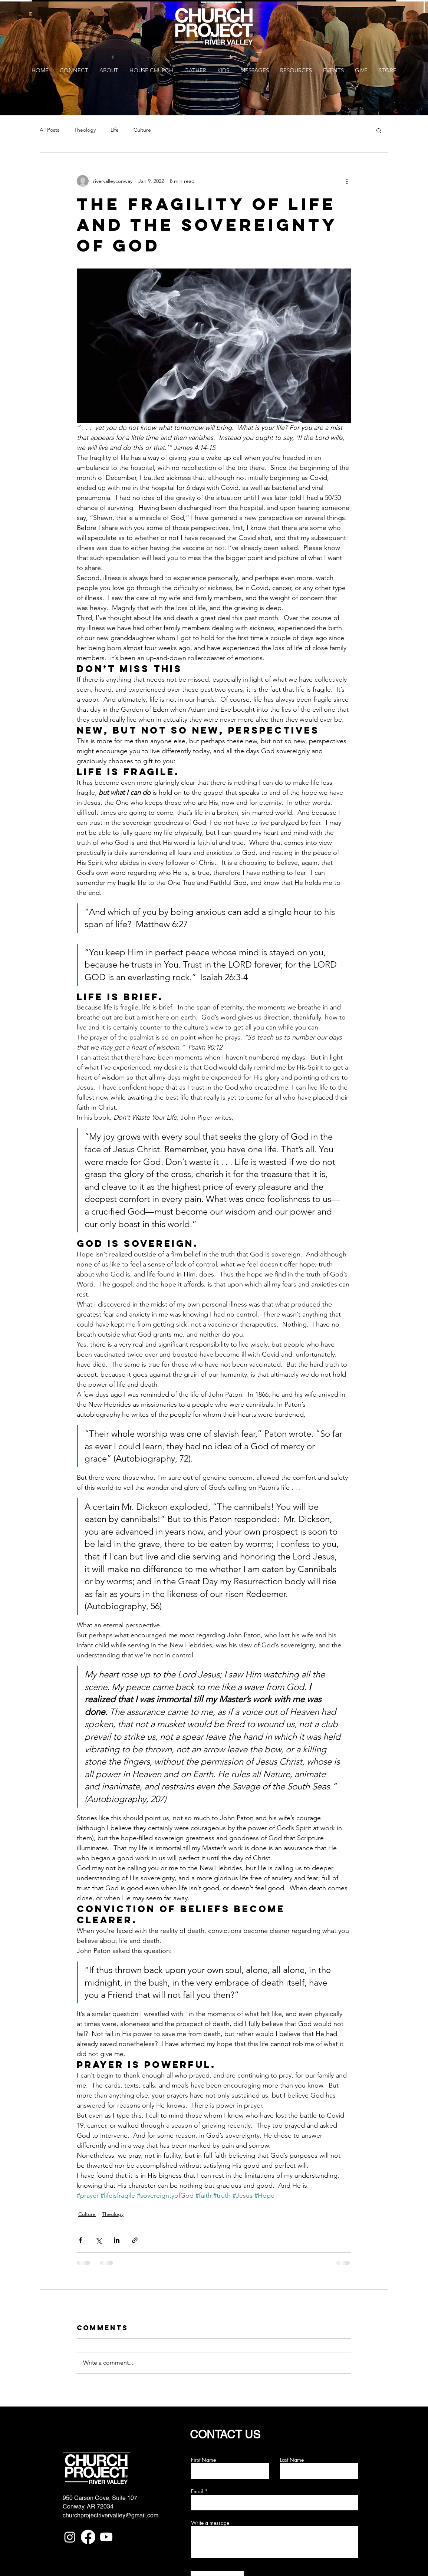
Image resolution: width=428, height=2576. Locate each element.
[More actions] (346, 181)
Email (197, 2491)
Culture (142, 129)
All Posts (49, 129)
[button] (378, 130)
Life (115, 129)
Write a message (210, 2523)
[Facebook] (88, 2537)
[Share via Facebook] (80, 2240)
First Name (203, 2460)
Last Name (292, 2460)
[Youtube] (106, 2537)
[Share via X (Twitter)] (98, 2240)
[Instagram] (70, 2537)
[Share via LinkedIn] (116, 2240)
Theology (85, 129)
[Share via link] (134, 2240)
